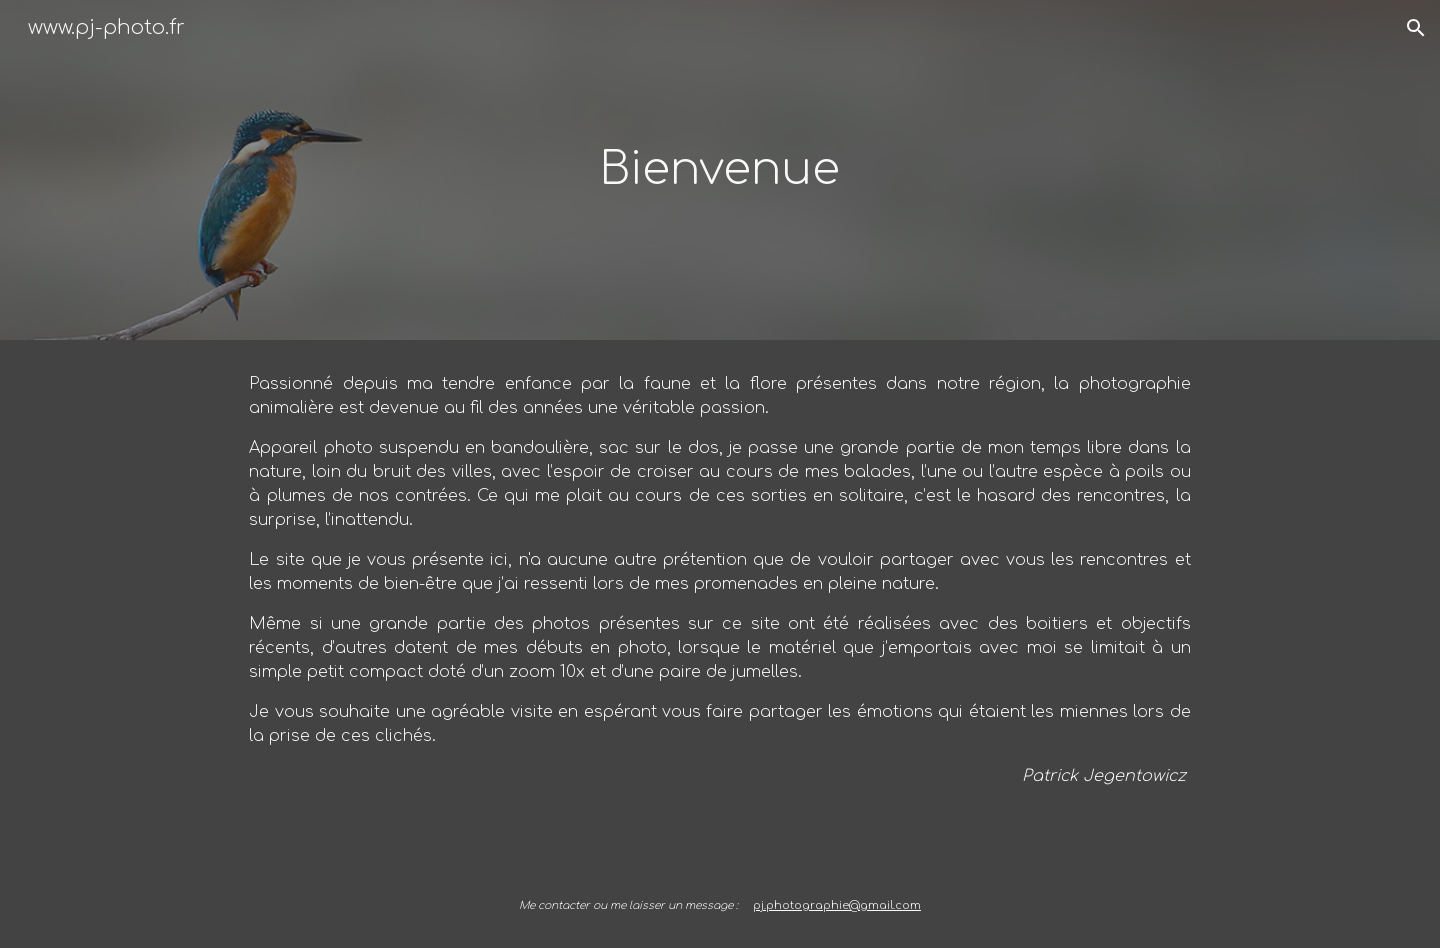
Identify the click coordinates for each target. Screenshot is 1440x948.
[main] (720, 170)
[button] (1416, 28)
